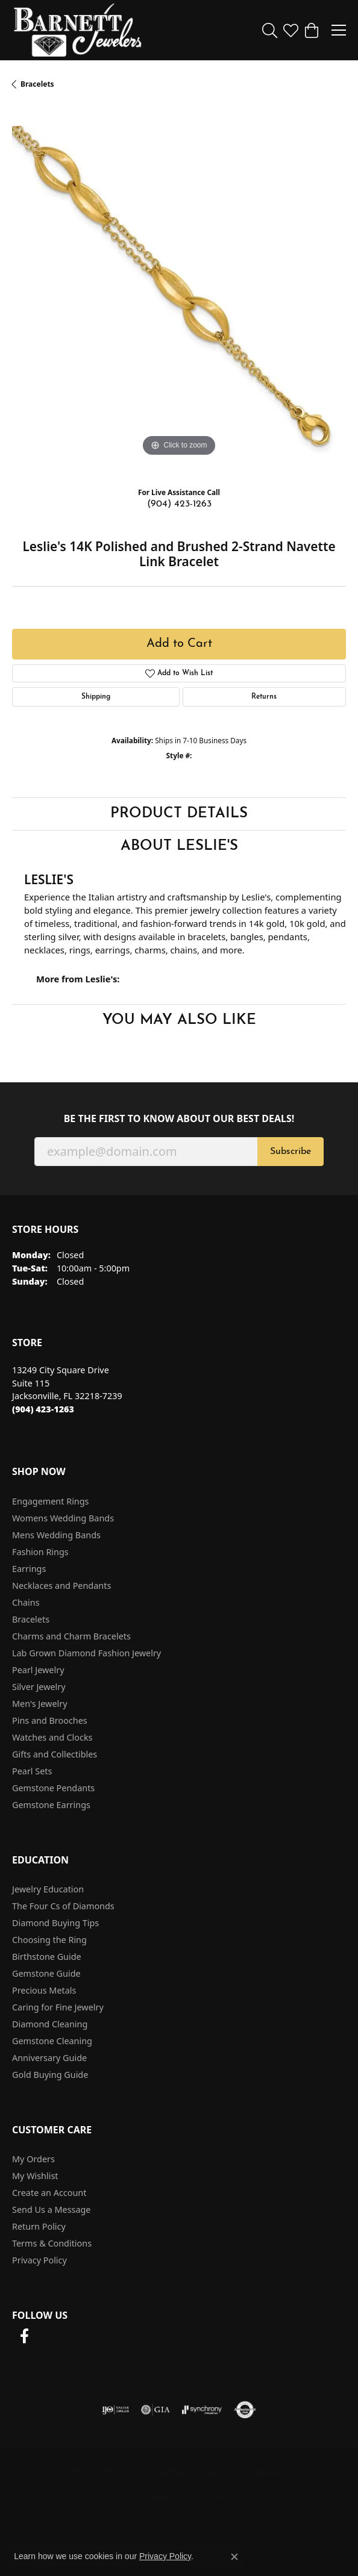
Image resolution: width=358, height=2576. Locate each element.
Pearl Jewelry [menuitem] (38, 1670)
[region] (179, 293)
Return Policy (39, 2226)
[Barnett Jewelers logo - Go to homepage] (77, 30)
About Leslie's (179, 846)
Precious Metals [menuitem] (44, 1990)
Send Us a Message (51, 2209)
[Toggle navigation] (338, 30)
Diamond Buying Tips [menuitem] (55, 1923)
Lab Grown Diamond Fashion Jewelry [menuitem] (86, 1653)
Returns (264, 696)
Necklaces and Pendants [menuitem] (61, 1585)
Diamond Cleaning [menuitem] (49, 2024)
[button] (269, 30)
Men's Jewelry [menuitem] (40, 1703)
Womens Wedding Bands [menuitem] (63, 1518)
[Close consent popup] (234, 2556)
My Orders (33, 2159)
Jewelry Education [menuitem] (48, 1889)
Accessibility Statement (179, 2496)
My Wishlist (35, 2175)
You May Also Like (179, 1020)
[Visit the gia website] (155, 2410)
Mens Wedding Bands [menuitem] (56, 1535)
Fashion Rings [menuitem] (40, 1552)
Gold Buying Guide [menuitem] (50, 2074)
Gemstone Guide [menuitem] (46, 1973)
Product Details (179, 813)
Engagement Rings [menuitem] (50, 1501)
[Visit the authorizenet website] (245, 2410)
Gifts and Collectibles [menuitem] (54, 1754)
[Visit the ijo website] (115, 2410)
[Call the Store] (43, 1409)
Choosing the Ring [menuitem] (49, 1939)
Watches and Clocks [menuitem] (52, 1737)
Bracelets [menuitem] (30, 1619)
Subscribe (290, 1151)
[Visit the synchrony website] (202, 2410)
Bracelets (37, 84)
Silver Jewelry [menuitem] (39, 1686)
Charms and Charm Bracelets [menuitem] (71, 1636)
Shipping (95, 696)
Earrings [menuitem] (29, 1568)
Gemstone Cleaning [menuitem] (52, 2041)
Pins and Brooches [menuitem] (49, 1720)
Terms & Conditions (52, 2243)
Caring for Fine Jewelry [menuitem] (58, 2007)
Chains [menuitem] (26, 1602)
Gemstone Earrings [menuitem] (51, 1804)
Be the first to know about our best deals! (179, 1118)
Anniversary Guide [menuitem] (49, 2057)
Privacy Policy (39, 2260)
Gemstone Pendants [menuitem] (53, 1788)
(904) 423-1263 (179, 504)
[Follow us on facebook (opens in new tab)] (24, 2336)
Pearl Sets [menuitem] (32, 1771)
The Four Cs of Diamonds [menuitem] (63, 1906)
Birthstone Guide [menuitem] (46, 1956)
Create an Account (49, 2192)
